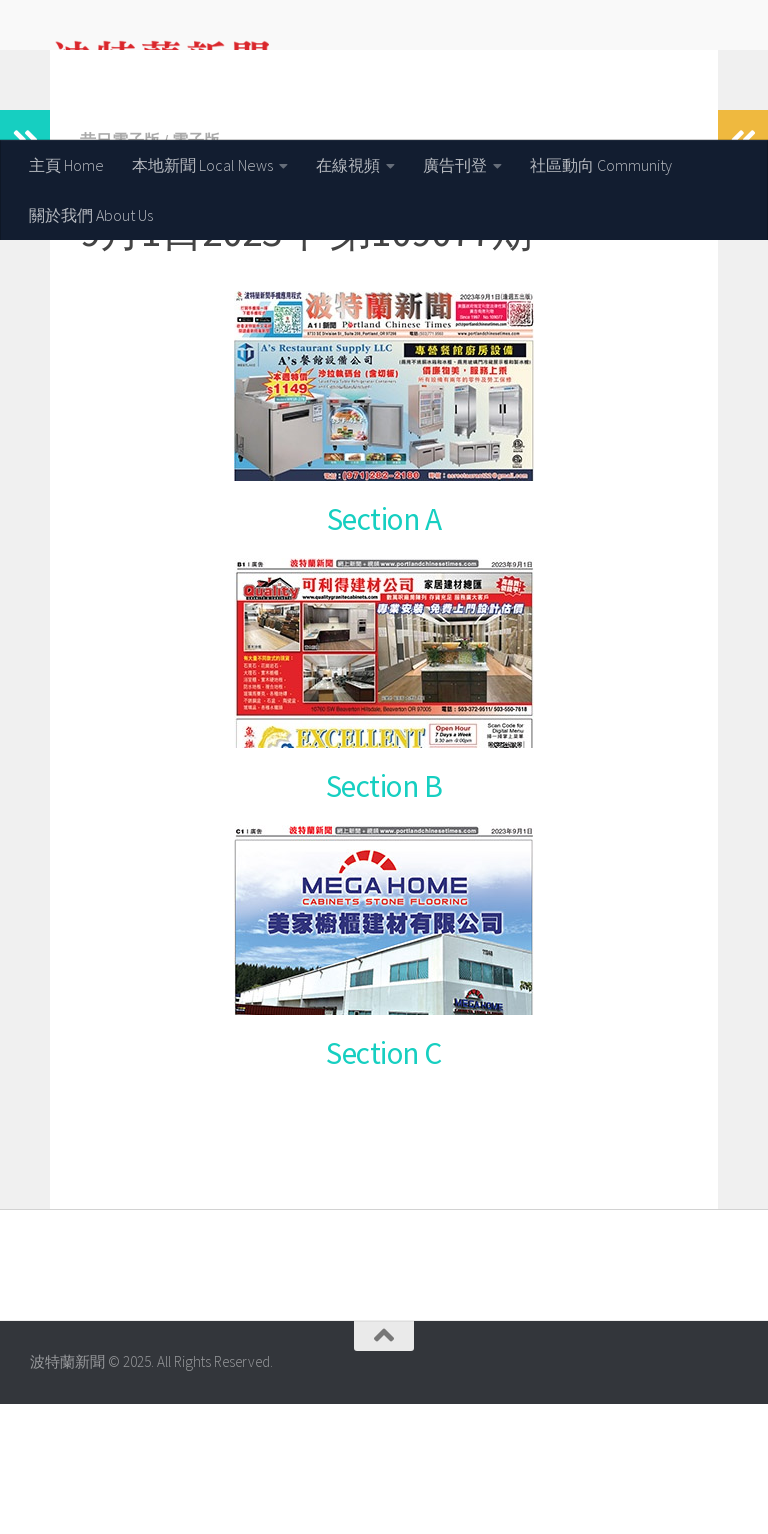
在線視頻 (348, 165)
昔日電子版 (120, 270)
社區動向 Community (601, 165)
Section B (384, 916)
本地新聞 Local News (202, 165)
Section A (384, 649)
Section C (384, 1183)
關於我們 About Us (91, 215)
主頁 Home (66, 165)
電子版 (196, 270)
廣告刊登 (455, 165)
